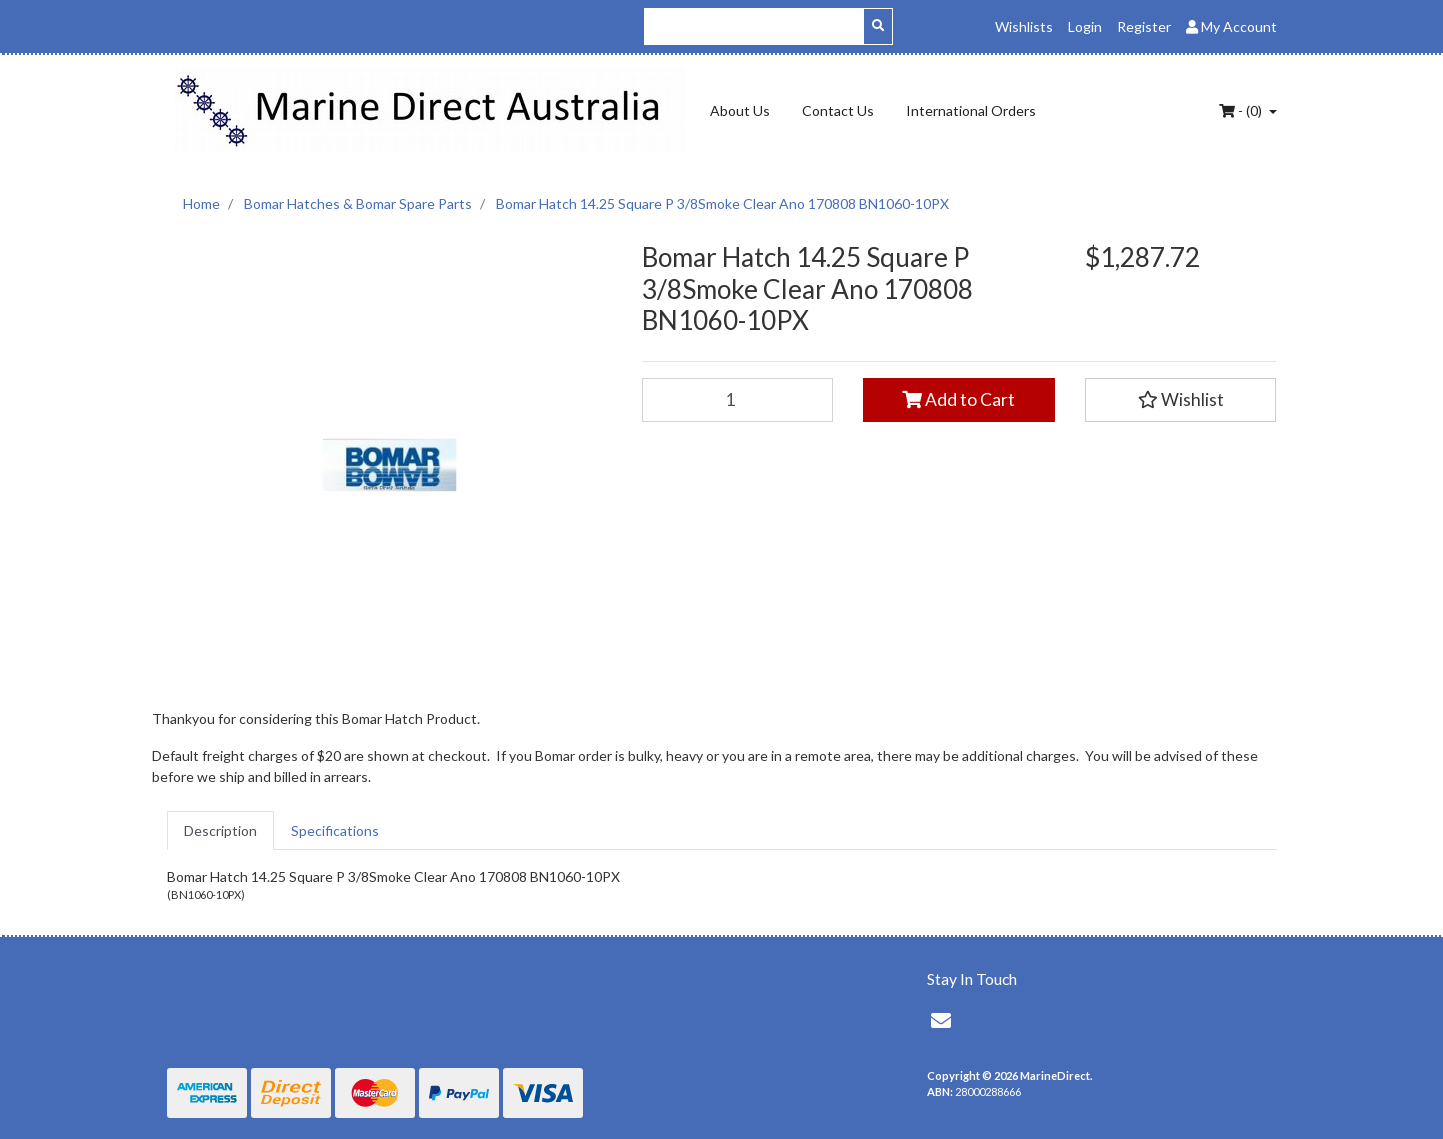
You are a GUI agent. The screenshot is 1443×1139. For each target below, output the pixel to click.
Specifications (335, 830)
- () (1242, 110)
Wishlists (1024, 26)
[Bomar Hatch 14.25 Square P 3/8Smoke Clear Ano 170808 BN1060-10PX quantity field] (738, 400)
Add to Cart (958, 399)
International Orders (971, 110)
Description (220, 830)
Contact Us (838, 110)
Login (1085, 26)
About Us (740, 110)
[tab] (220, 830)
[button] (1181, 400)
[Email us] (941, 1020)
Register (1144, 26)
